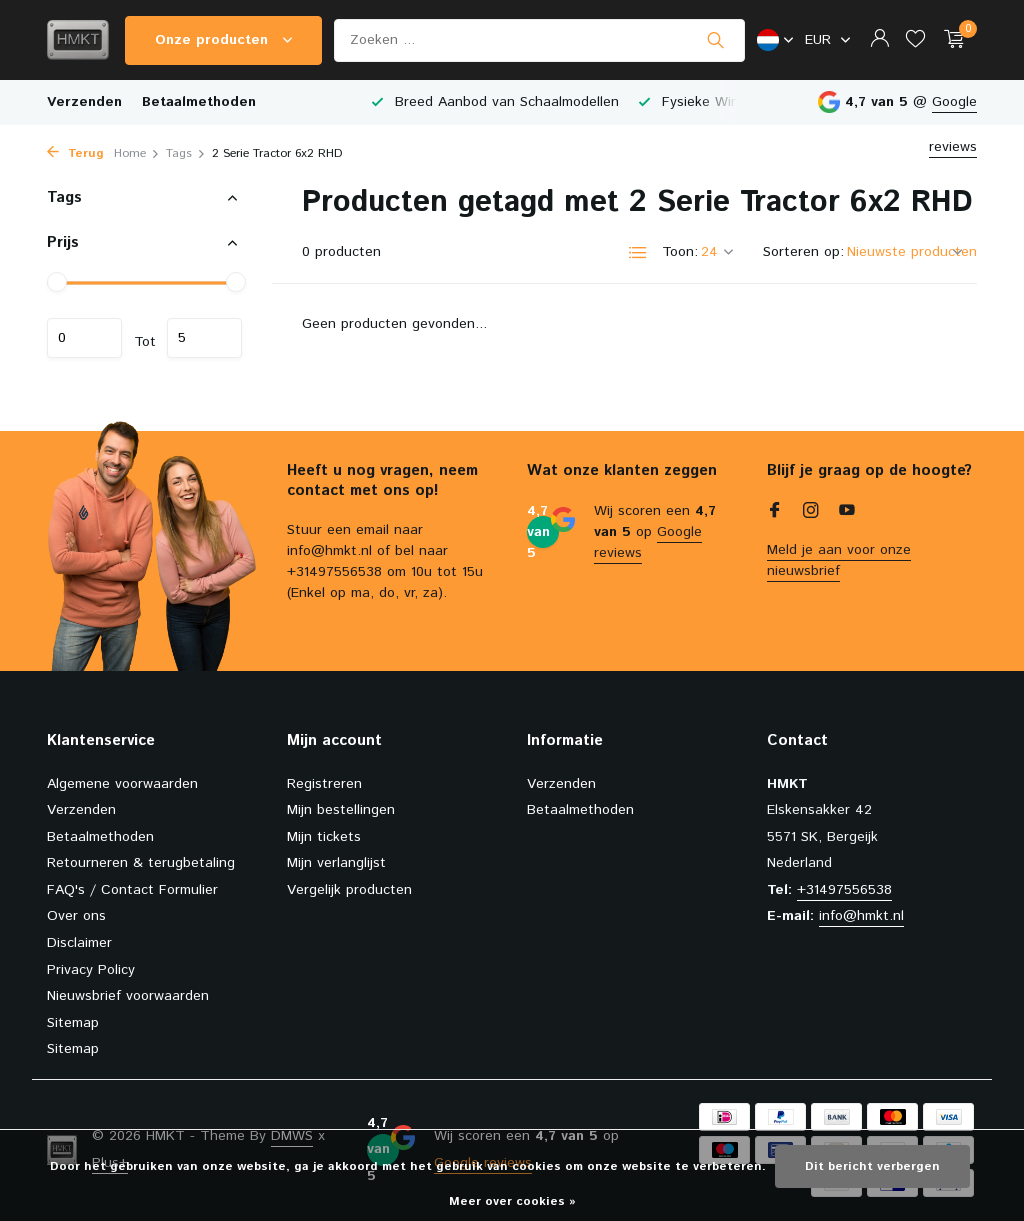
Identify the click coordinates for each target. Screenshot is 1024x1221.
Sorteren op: (803, 252)
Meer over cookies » (512, 1201)
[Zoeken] (539, 40)
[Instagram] (811, 513)
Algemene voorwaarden (122, 784)
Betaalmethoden (199, 102)
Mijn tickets (324, 837)
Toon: (680, 252)
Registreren (324, 784)
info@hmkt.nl (861, 916)
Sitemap (73, 1023)
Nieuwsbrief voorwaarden (128, 996)
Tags (186, 153)
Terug (75, 153)
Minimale (84, 338)
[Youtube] (847, 513)
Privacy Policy (91, 970)
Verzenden (84, 102)
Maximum (204, 338)
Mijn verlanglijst (336, 863)
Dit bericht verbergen (872, 1166)
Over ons (76, 916)
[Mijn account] (879, 40)
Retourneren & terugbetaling (141, 863)
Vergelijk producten (349, 890)
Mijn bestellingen (341, 810)
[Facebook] (775, 513)
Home (137, 153)
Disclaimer (79, 943)
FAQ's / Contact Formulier (132, 890)
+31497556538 (844, 890)
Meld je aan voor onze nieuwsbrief (839, 560)
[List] (638, 253)
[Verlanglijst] (915, 40)
